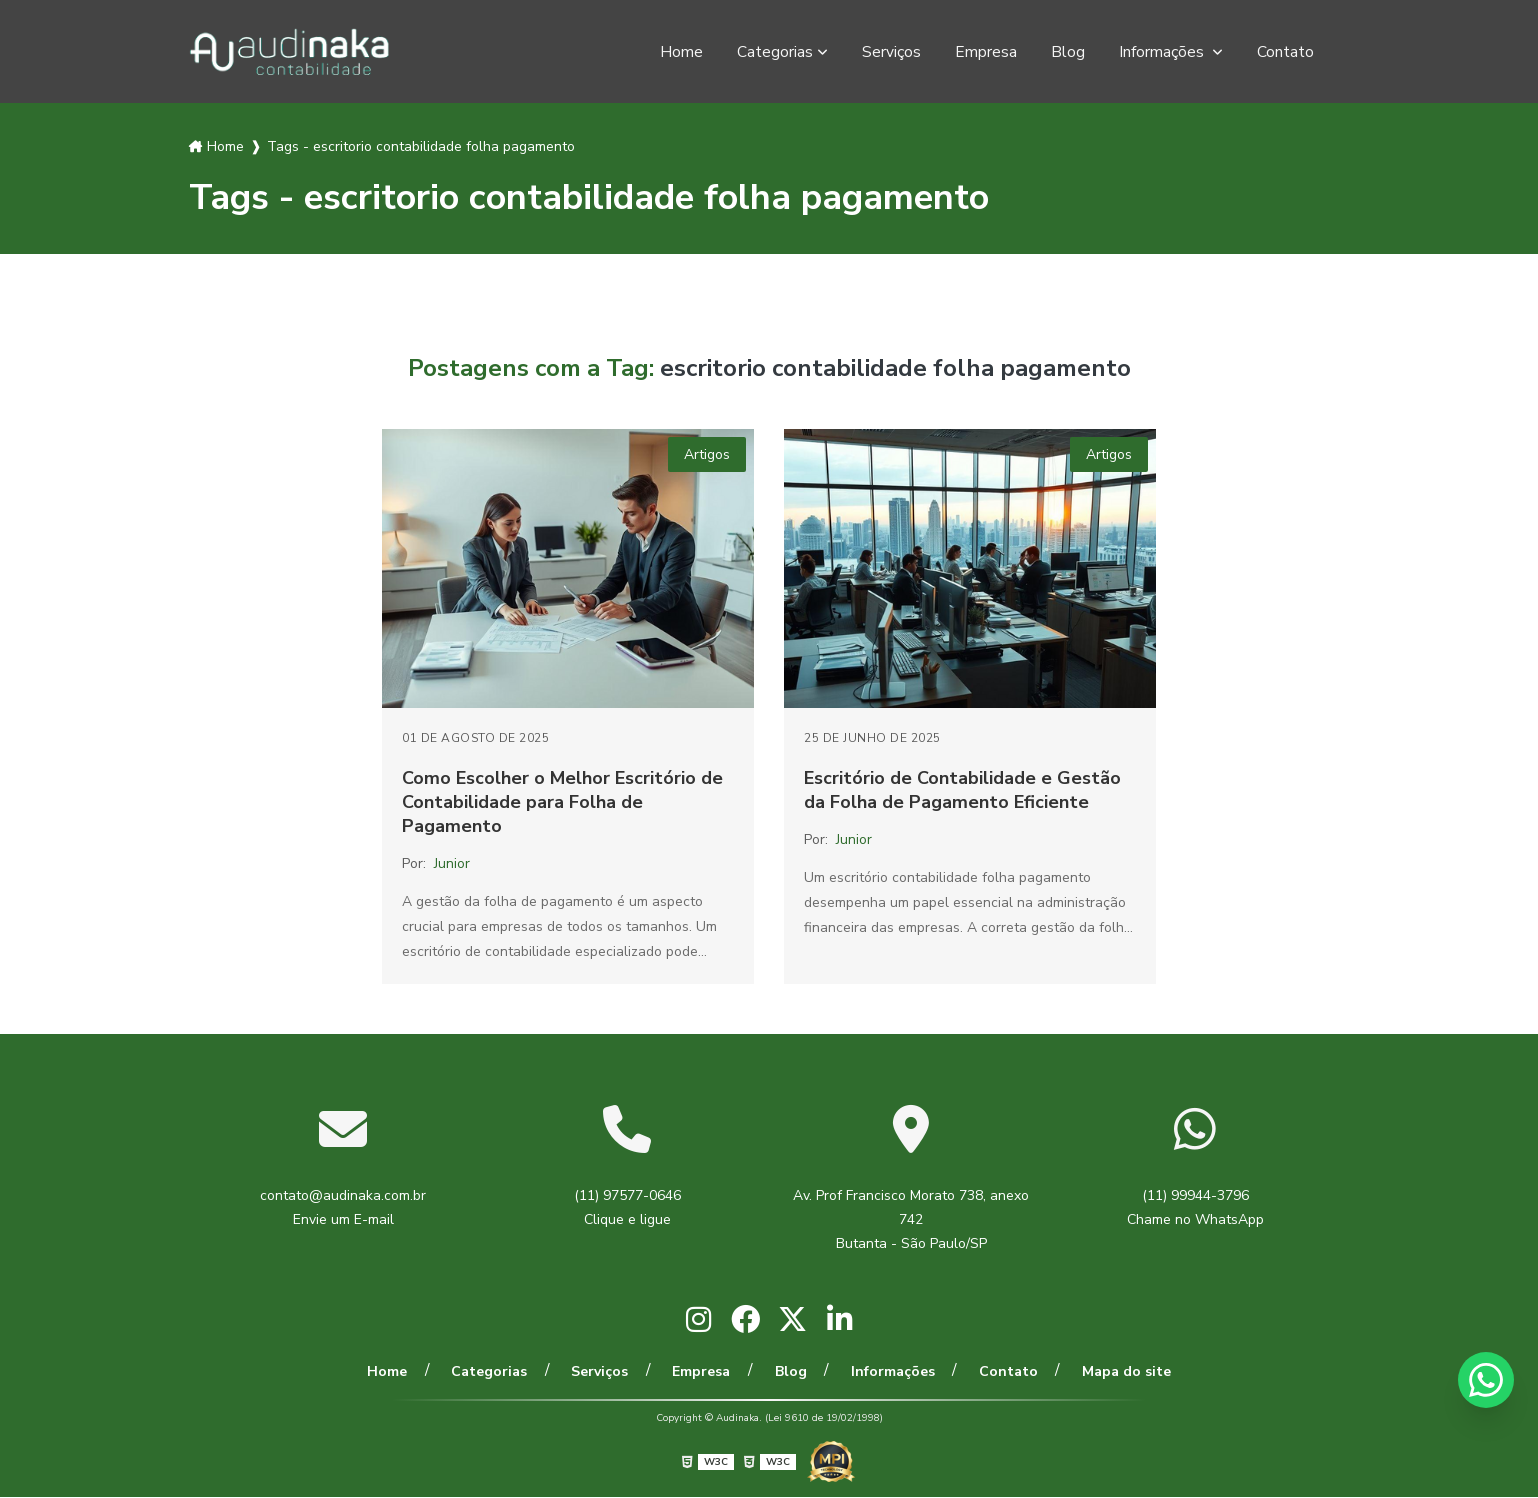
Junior (452, 863)
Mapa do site (1115, 1371)
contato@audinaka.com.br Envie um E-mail (343, 1207)
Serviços (891, 52)
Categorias (775, 52)
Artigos (707, 454)
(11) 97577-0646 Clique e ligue (627, 1207)
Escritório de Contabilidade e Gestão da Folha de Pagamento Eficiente (962, 790)
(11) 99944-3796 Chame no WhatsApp (1195, 1207)
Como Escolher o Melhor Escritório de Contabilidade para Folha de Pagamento (562, 802)
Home (681, 52)
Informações (1163, 52)
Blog (1068, 52)
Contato (1285, 52)
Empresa (986, 52)
